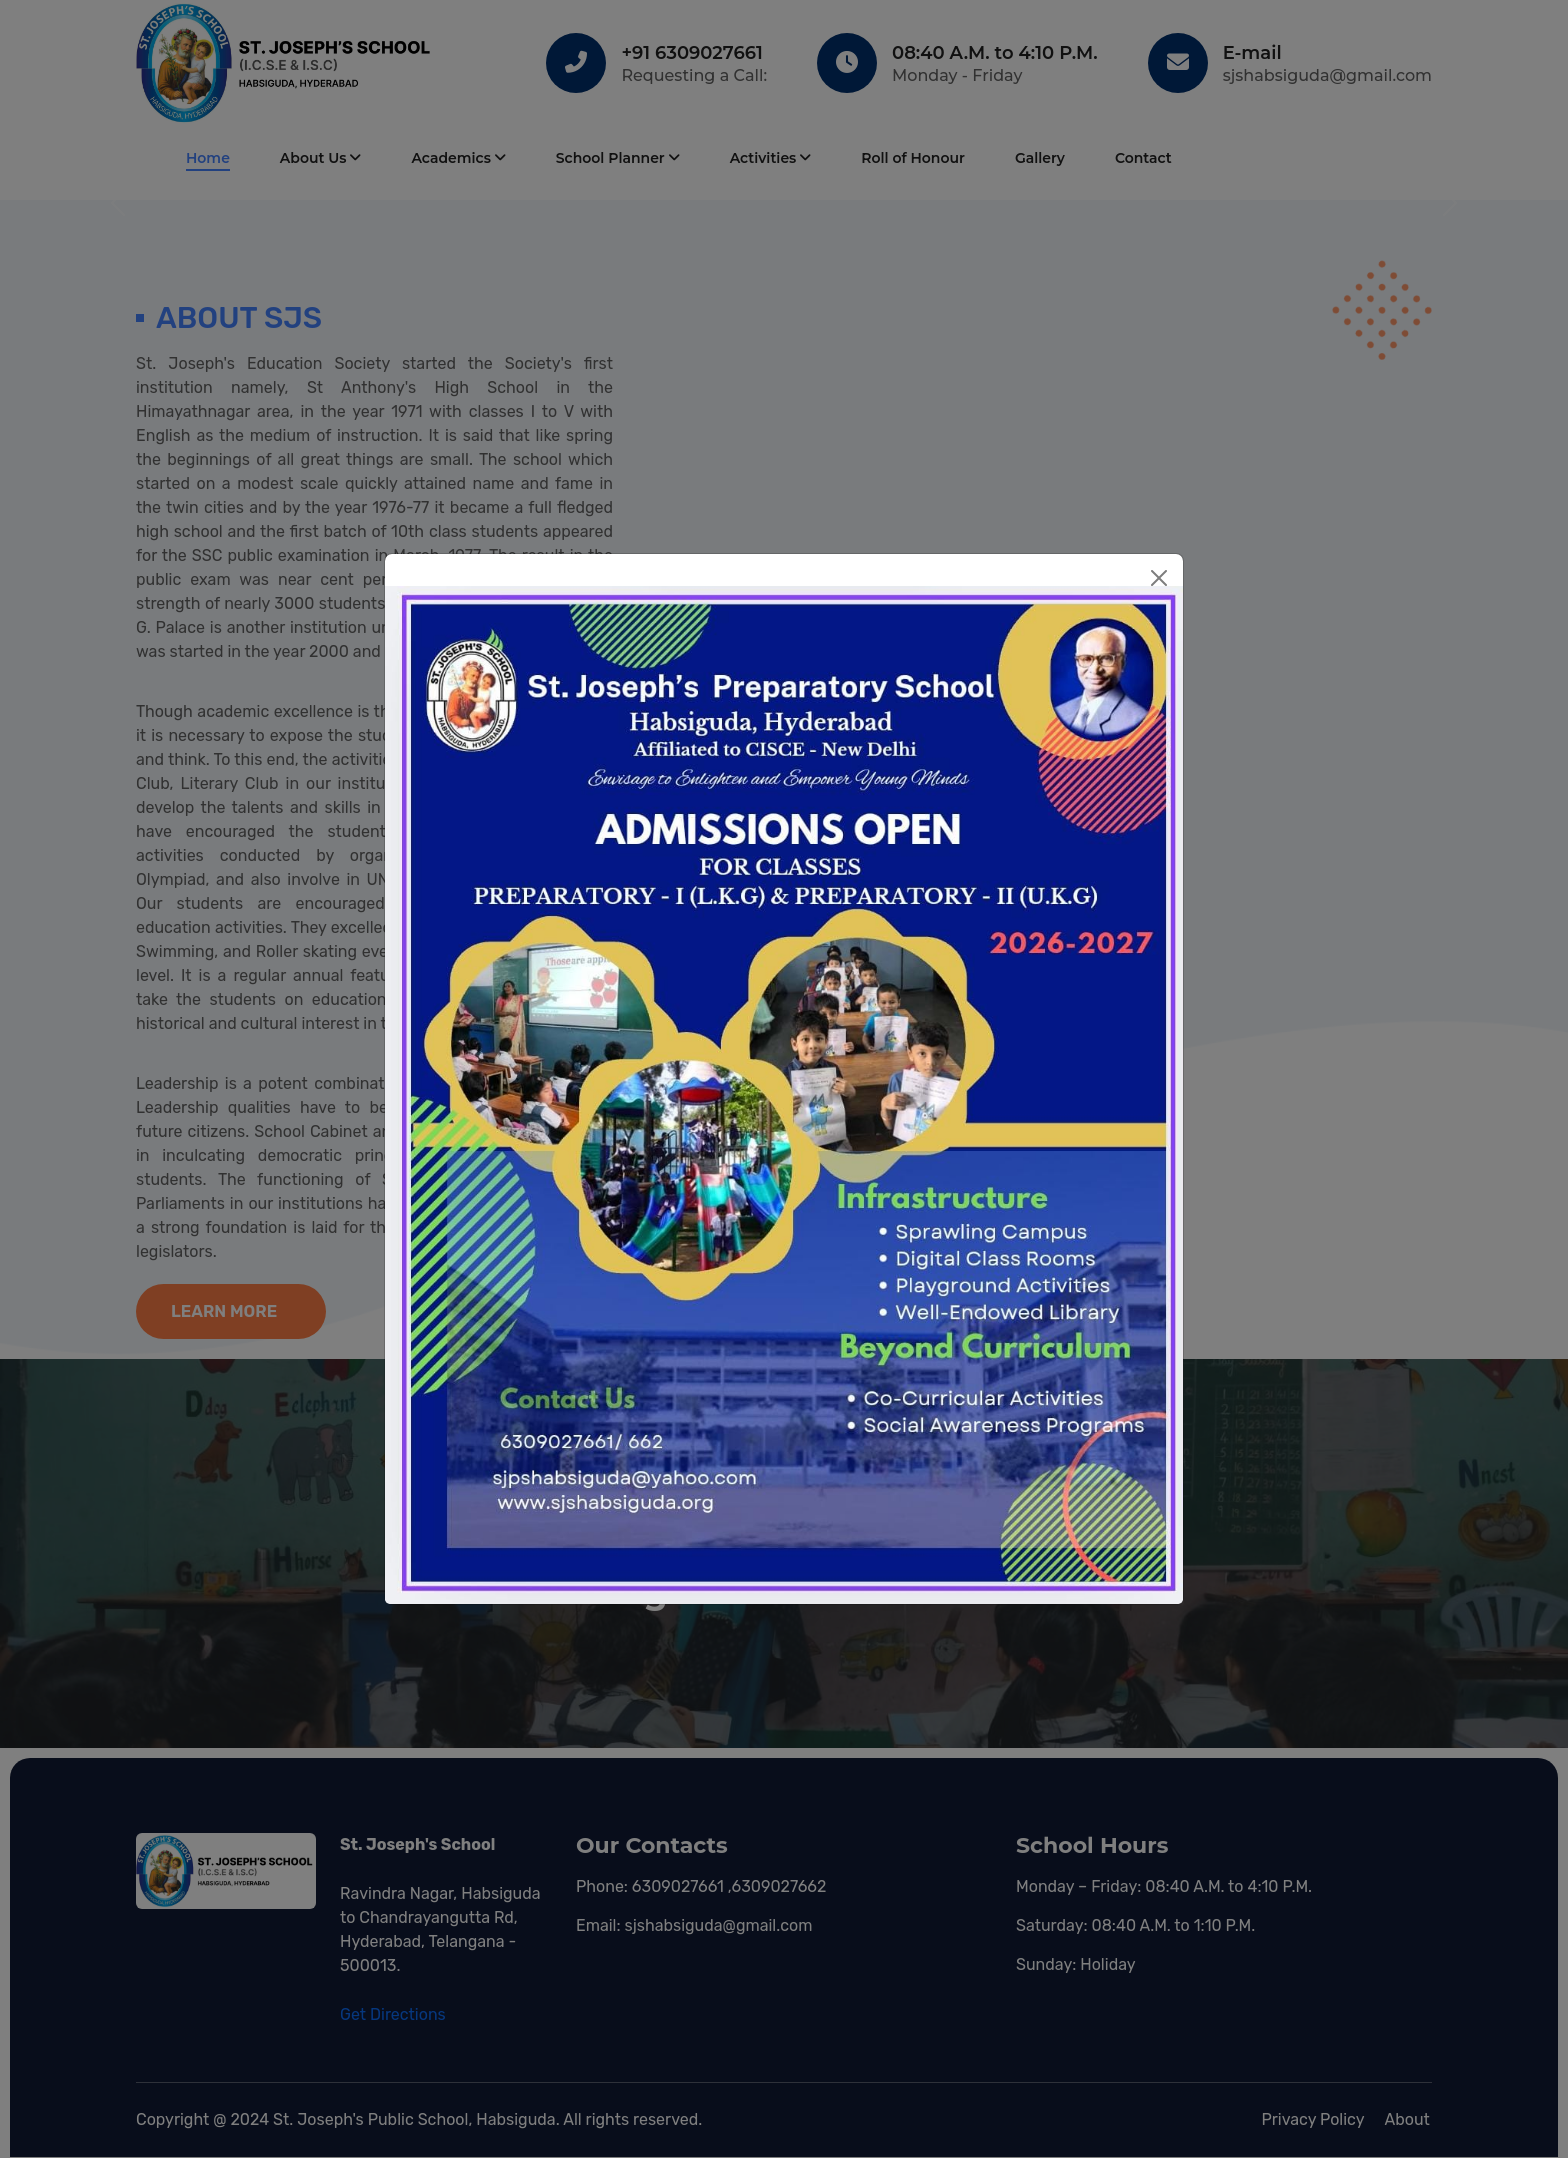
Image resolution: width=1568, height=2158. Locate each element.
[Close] (1159, 578)
